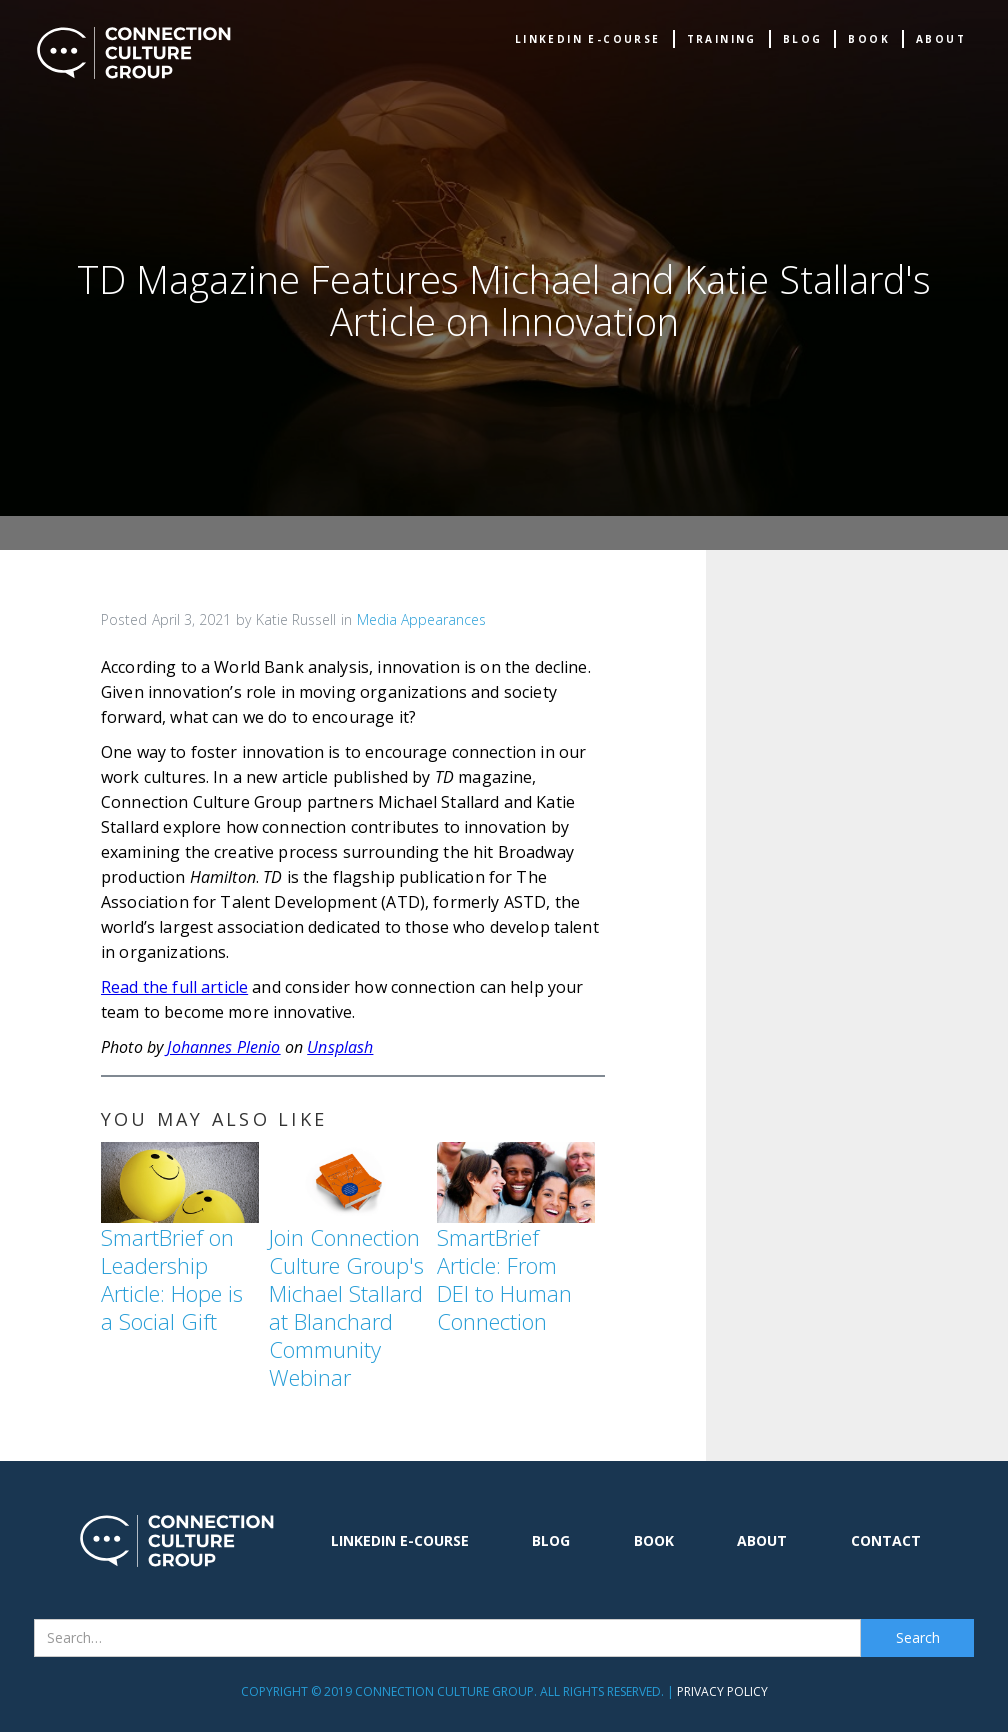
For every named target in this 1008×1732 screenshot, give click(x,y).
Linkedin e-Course (588, 39)
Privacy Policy (722, 1691)
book (869, 39)
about (941, 39)
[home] (134, 53)
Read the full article (174, 987)
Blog (803, 39)
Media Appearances (421, 619)
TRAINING (722, 39)
